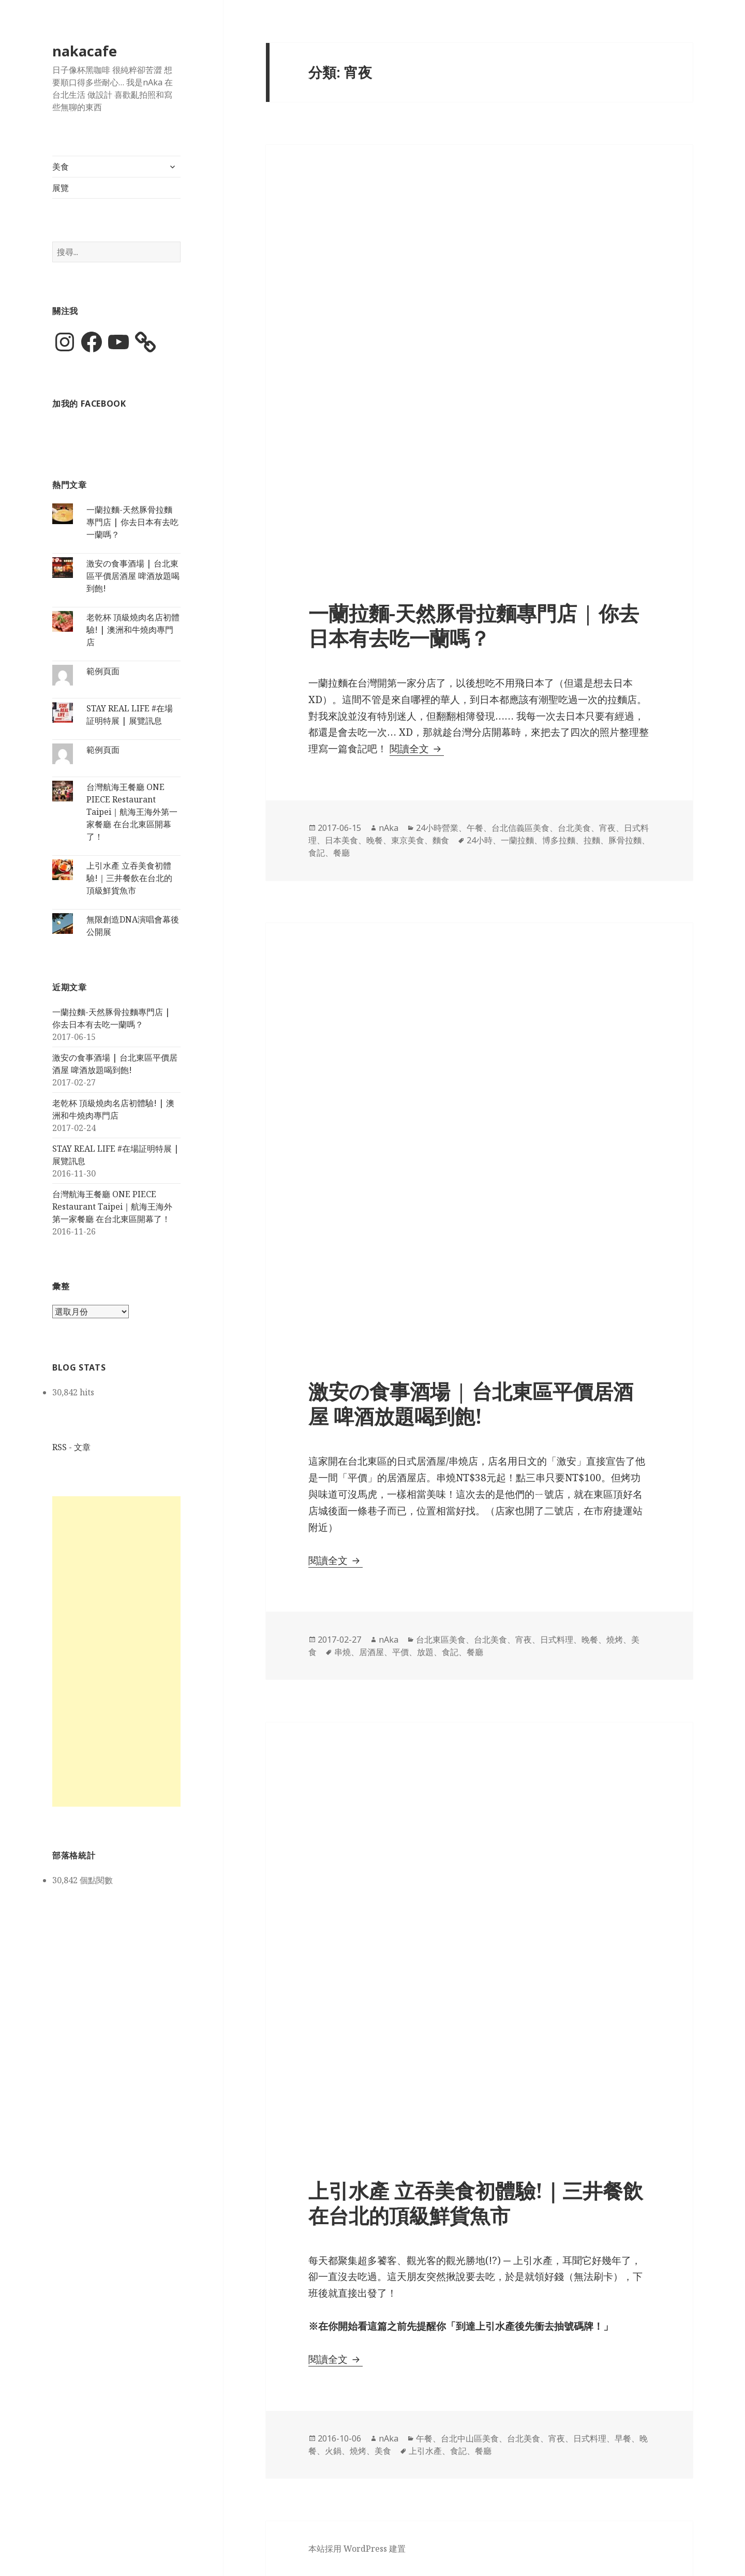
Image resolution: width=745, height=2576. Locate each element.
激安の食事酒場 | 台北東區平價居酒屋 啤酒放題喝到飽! (133, 576)
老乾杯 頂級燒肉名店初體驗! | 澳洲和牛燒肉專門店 (133, 630)
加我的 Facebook (89, 403)
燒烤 (614, 1639)
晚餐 (374, 840)
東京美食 (407, 840)
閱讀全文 (417, 748)
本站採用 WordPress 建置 (357, 2548)
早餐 (623, 2438)
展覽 (60, 187)
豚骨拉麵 (625, 840)
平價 (400, 1652)
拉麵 (592, 840)
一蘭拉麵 (517, 840)
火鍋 (333, 2450)
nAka (388, 827)
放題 (425, 1652)
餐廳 (341, 852)
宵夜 (607, 827)
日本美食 (341, 840)
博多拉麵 (558, 840)
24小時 (480, 840)
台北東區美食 (441, 1639)
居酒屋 (371, 1652)
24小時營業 (437, 827)
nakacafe (84, 51)
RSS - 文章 (71, 1447)
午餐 (475, 827)
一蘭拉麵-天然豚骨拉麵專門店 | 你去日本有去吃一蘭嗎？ (132, 522)
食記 (316, 852)
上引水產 (425, 2450)
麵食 (441, 840)
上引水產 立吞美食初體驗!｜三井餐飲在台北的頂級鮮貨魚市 (129, 878)
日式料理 (556, 1639)
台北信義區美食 (520, 827)
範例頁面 (103, 671)
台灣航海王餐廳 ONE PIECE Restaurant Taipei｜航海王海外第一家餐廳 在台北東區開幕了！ (131, 811)
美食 (60, 166)
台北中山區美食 (470, 2438)
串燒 (342, 1652)
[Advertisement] (116, 1651)
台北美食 (574, 827)
